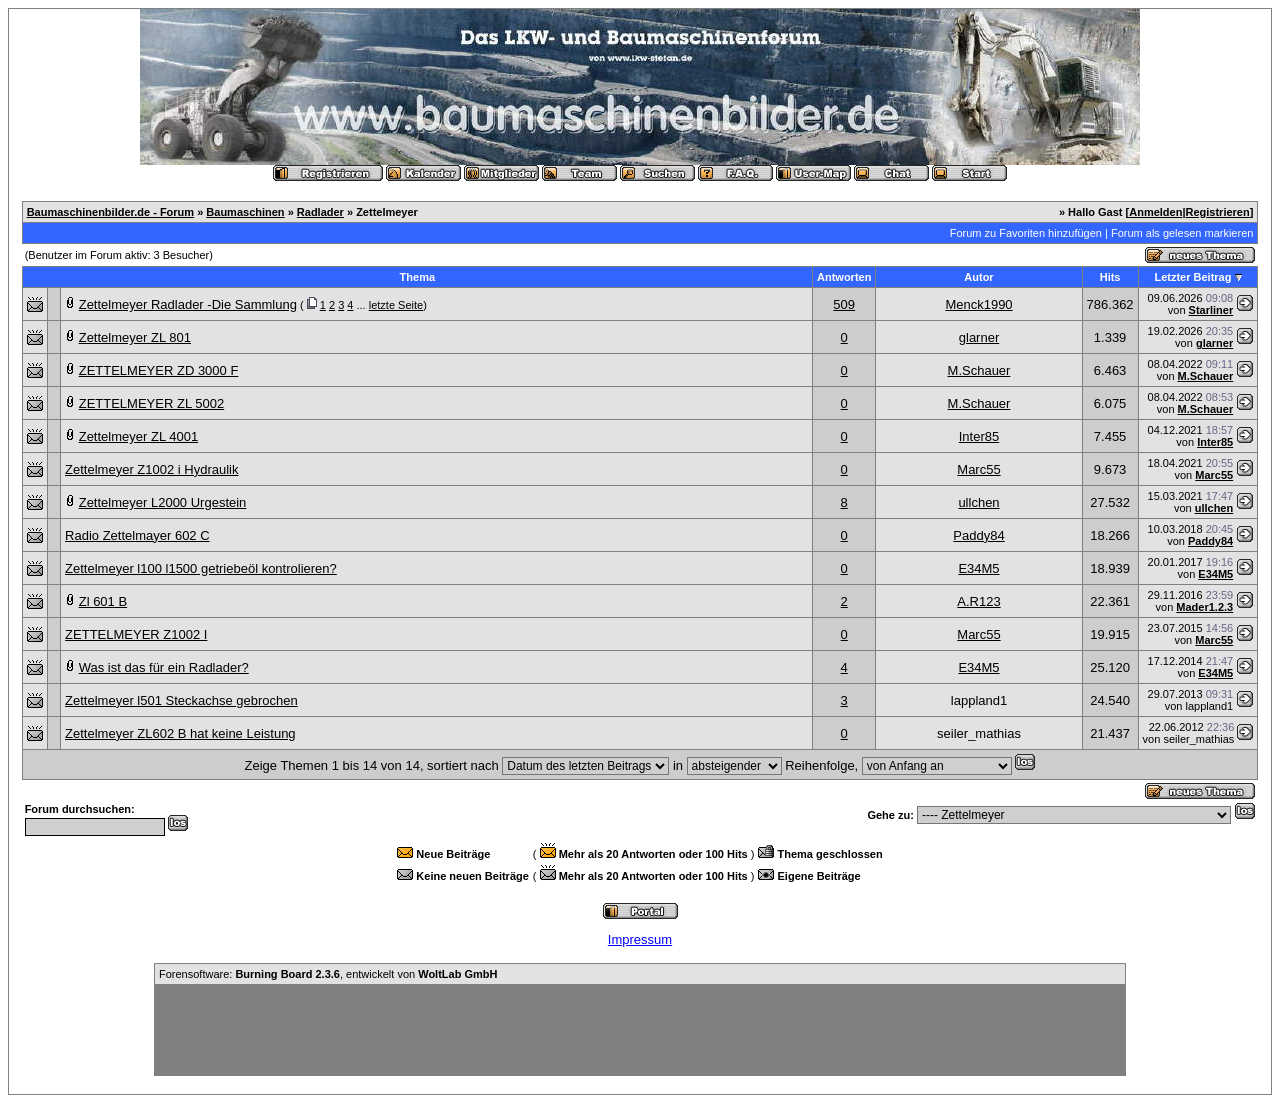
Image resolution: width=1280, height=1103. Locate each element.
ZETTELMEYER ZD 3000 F (159, 370)
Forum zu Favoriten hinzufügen (1026, 233)
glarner (979, 337)
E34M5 (978, 568)
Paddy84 (978, 535)
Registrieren (1218, 212)
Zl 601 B (103, 601)
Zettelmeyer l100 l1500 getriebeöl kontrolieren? (201, 568)
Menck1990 (978, 304)
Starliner (1211, 310)
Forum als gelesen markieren (1182, 233)
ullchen (978, 502)
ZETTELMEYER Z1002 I (136, 634)
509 (844, 304)
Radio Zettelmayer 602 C (137, 535)
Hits (1110, 277)
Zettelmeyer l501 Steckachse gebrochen (181, 700)
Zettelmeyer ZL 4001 (138, 436)
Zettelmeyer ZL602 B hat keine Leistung (180, 733)
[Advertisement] (640, 1030)
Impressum (640, 939)
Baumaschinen (245, 212)
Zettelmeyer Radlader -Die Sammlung (188, 304)
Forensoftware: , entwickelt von (328, 974)
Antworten (844, 277)
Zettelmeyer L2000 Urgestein (163, 502)
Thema (417, 277)
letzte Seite (396, 305)
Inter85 (979, 436)
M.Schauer (979, 370)
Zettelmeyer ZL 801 (135, 337)
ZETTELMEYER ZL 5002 (151, 403)
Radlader (320, 212)
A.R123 (978, 601)
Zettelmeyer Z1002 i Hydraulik (151, 469)
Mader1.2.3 (1204, 607)
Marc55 (978, 469)
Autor (978, 277)
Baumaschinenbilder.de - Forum (110, 212)
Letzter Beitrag (1192, 277)
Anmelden (1155, 212)
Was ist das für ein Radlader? (164, 667)
